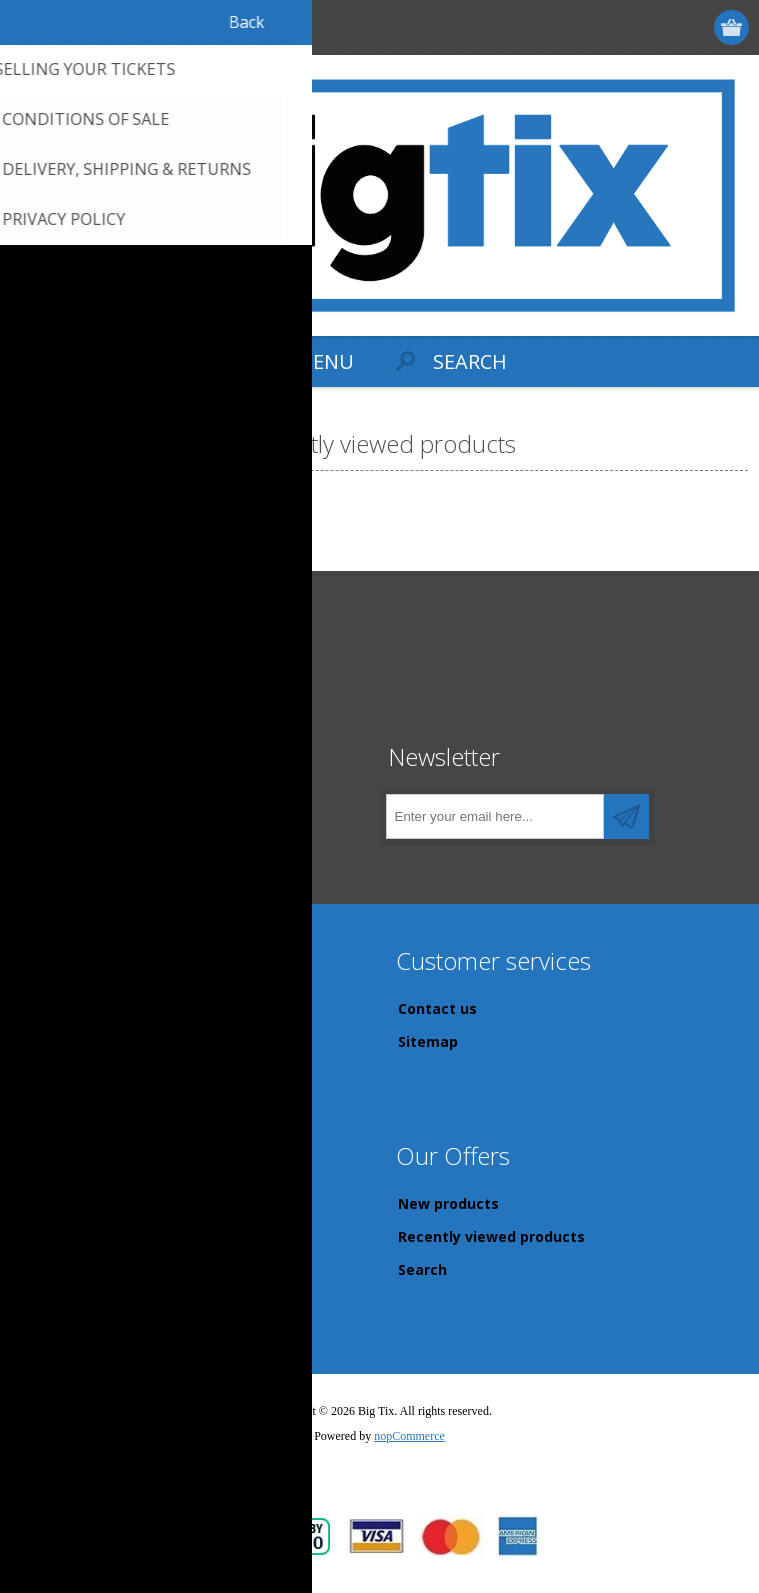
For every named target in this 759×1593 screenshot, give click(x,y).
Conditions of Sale (93, 1074)
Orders (52, 1269)
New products (448, 1203)
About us (60, 1107)
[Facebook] (47, 810)
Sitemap (428, 1041)
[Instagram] (112, 810)
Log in (655, 27)
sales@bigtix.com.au (113, 708)
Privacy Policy (77, 1041)
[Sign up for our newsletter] (495, 816)
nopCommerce (409, 1436)
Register (616, 27)
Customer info (80, 1203)
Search (422, 1269)
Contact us (437, 1008)
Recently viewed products (491, 1236)
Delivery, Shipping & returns (128, 1008)
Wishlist (57, 1302)
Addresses (66, 1236)
